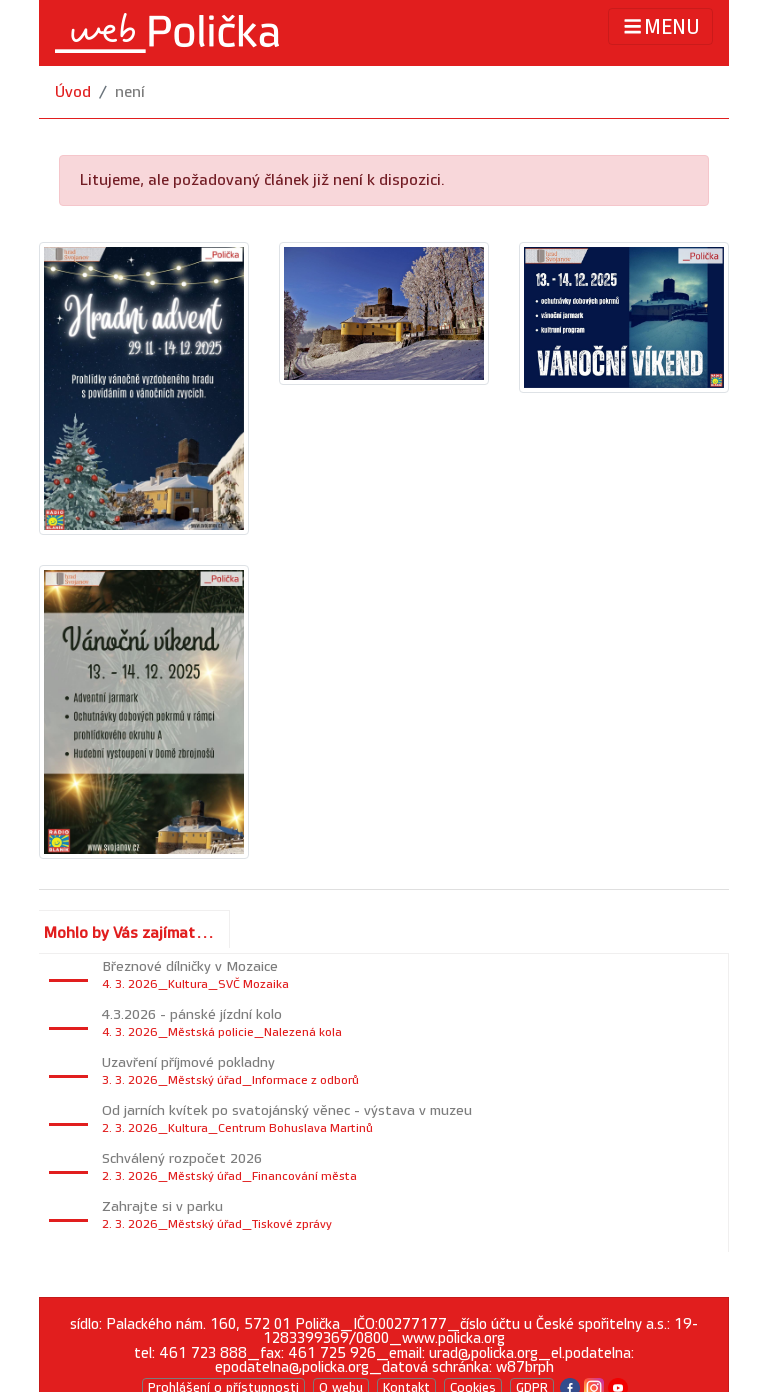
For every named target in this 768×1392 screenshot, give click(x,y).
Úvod (73, 92)
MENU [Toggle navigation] (660, 26)
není (130, 92)
